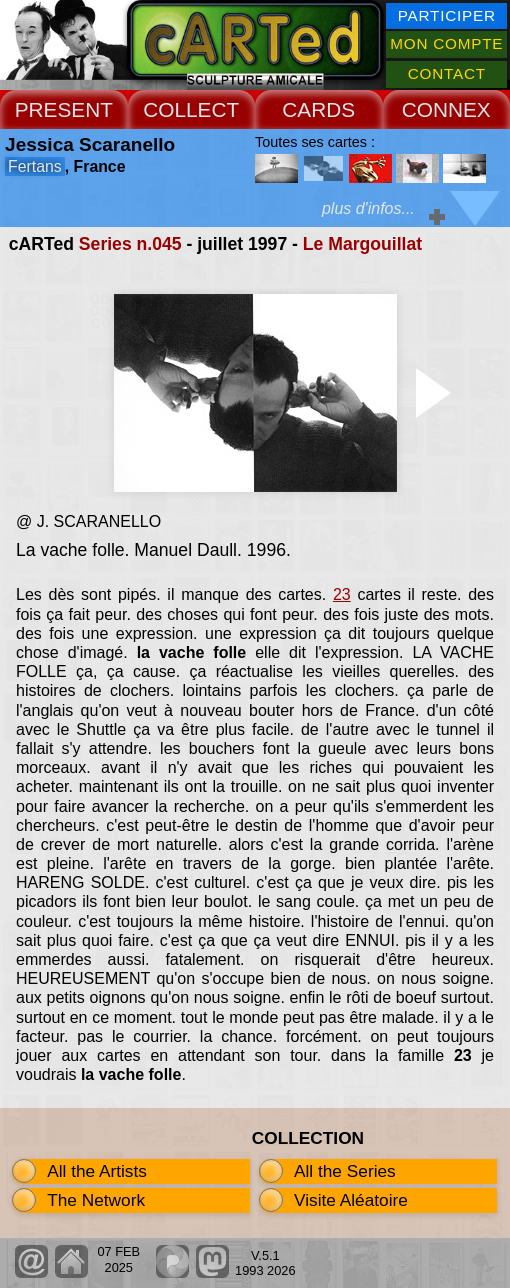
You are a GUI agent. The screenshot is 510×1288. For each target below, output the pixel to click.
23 (342, 594)
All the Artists (97, 1171)
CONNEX (446, 109)
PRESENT (64, 109)
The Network (96, 1200)
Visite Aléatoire (351, 1200)
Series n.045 (130, 244)
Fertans (35, 166)
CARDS (318, 109)
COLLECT (191, 109)
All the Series (345, 1171)
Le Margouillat (362, 244)
